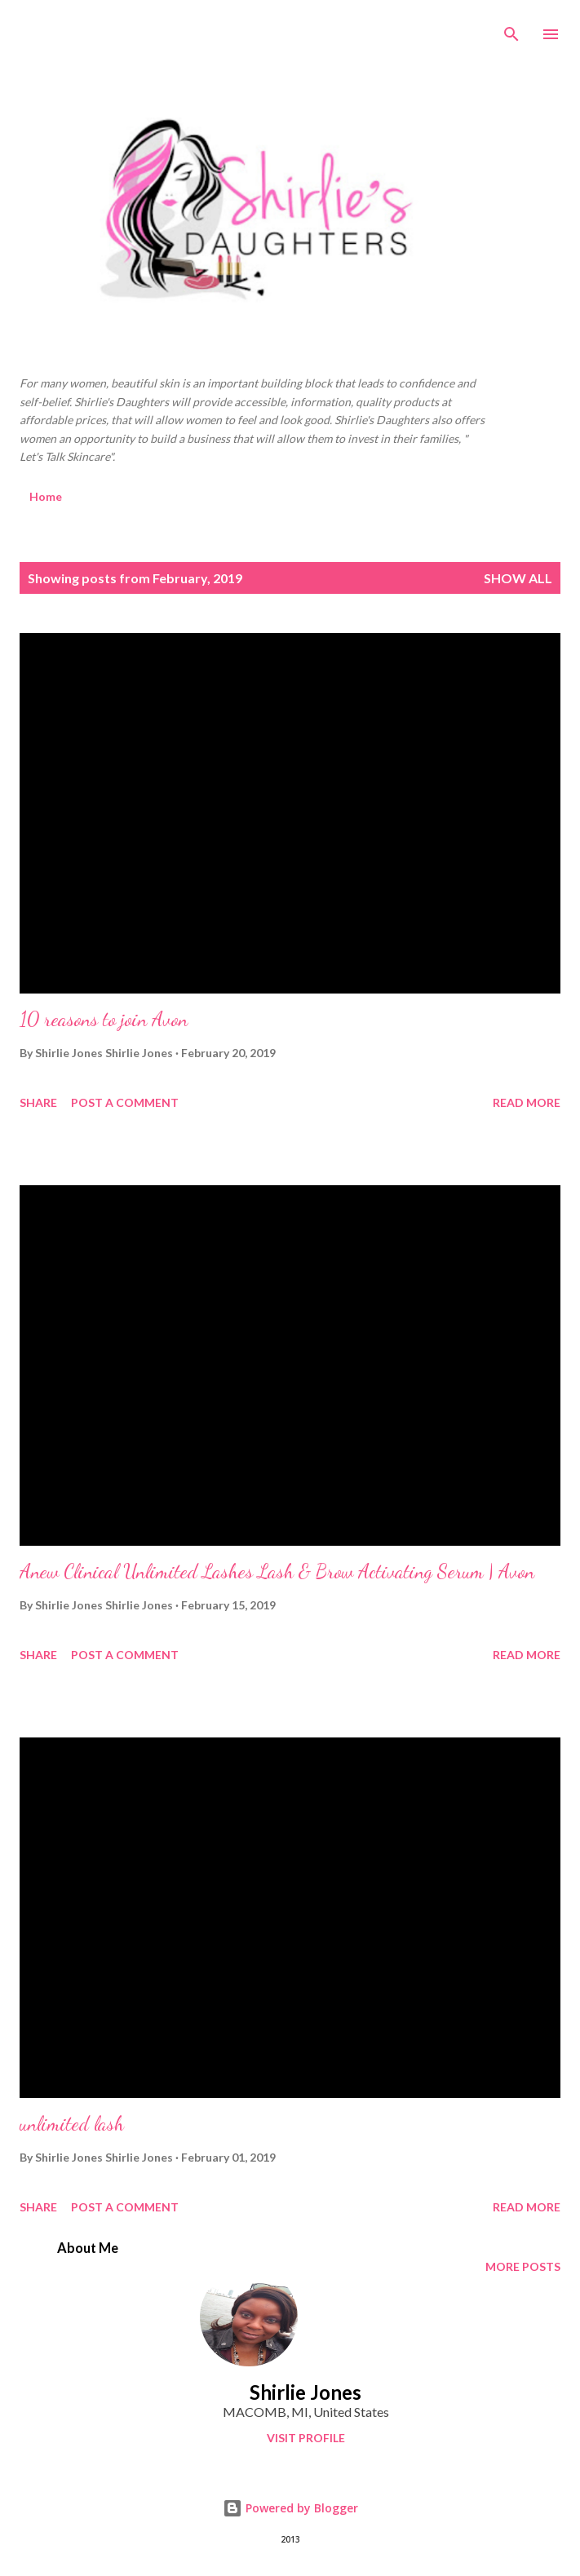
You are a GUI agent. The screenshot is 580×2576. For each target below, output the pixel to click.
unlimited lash (72, 2124)
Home (45, 496)
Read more (526, 1102)
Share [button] (38, 1102)
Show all (518, 578)
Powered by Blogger (290, 2508)
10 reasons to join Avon (104, 1019)
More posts (522, 2266)
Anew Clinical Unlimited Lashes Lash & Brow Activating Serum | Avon (277, 1571)
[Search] (511, 29)
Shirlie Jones (305, 2392)
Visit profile (306, 2438)
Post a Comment (125, 1102)
